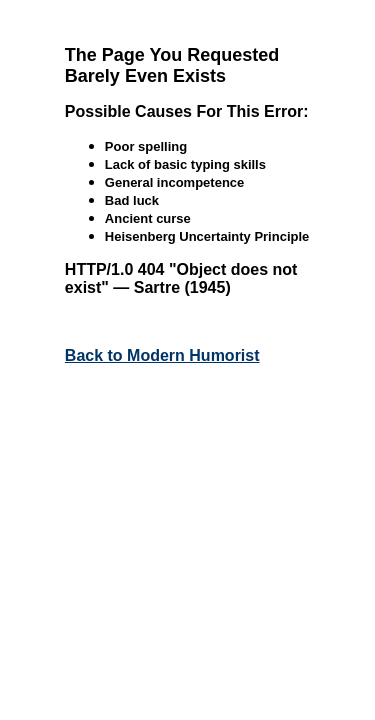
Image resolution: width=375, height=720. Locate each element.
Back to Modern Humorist (162, 355)
